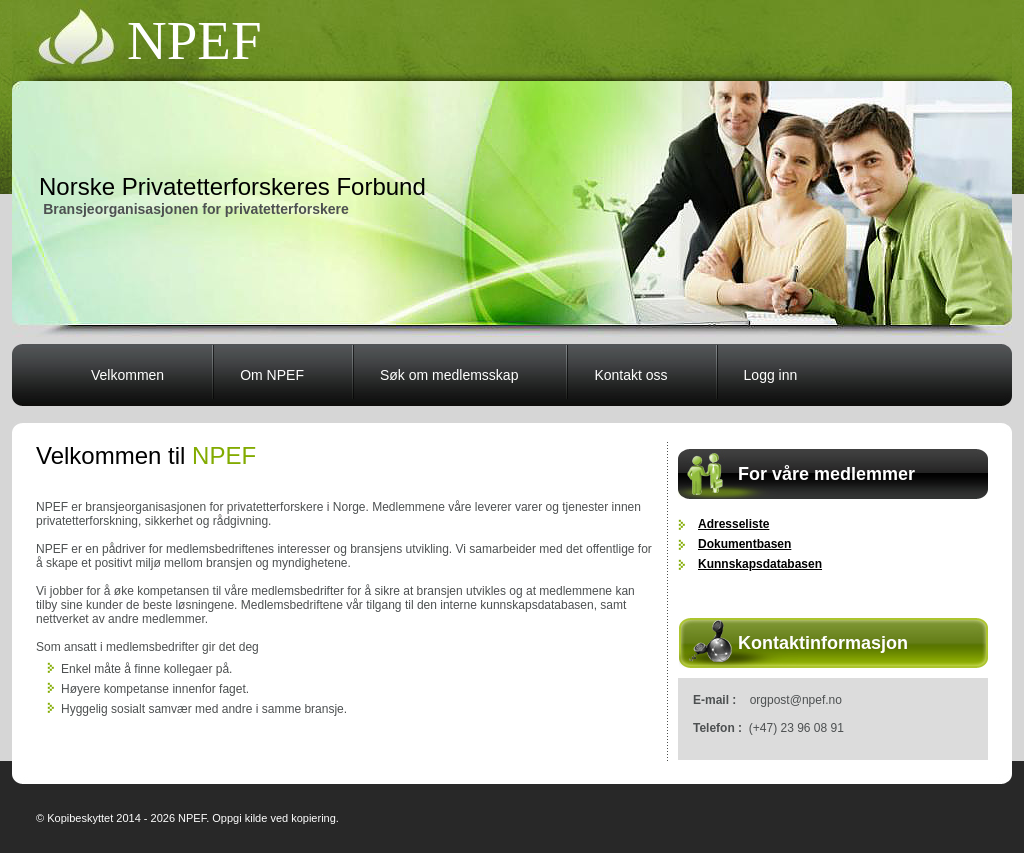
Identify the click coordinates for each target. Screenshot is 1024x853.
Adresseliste (733, 524)
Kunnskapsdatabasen (760, 564)
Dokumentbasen (744, 544)
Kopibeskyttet (80, 818)
